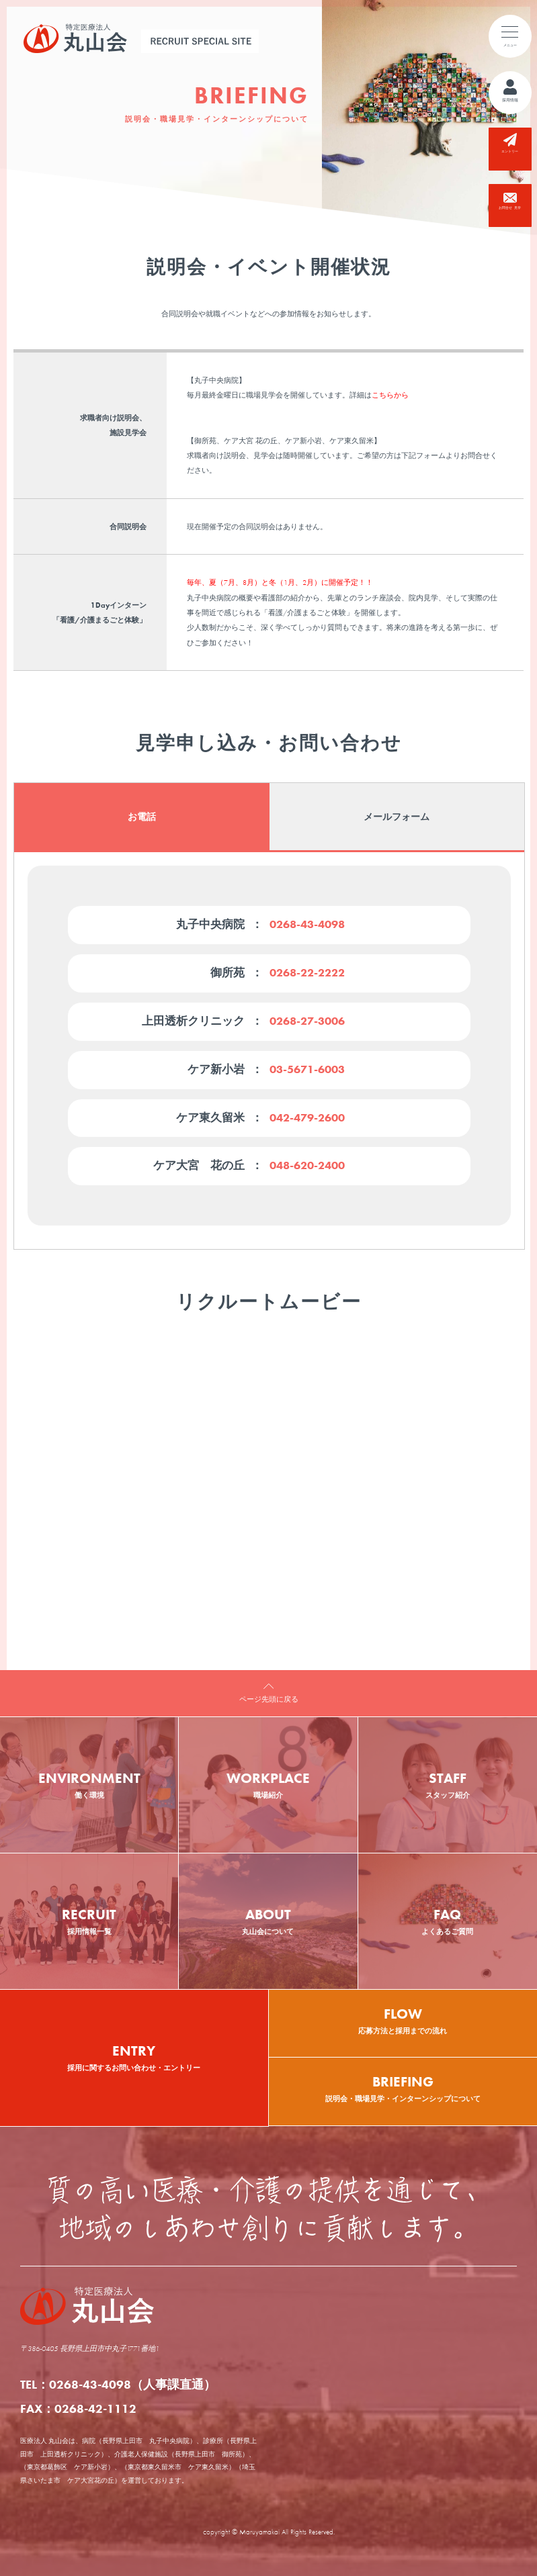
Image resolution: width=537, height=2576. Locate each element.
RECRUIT (89, 1921)
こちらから (390, 395)
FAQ (447, 1921)
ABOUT (268, 1921)
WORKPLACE (268, 1785)
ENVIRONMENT (89, 1785)
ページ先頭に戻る (268, 1699)
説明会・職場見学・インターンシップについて (403, 2080)
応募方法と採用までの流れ (403, 2012)
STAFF (447, 1785)
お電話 (141, 816)
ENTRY (134, 2056)
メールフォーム (397, 816)
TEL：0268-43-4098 (118, 2384)
